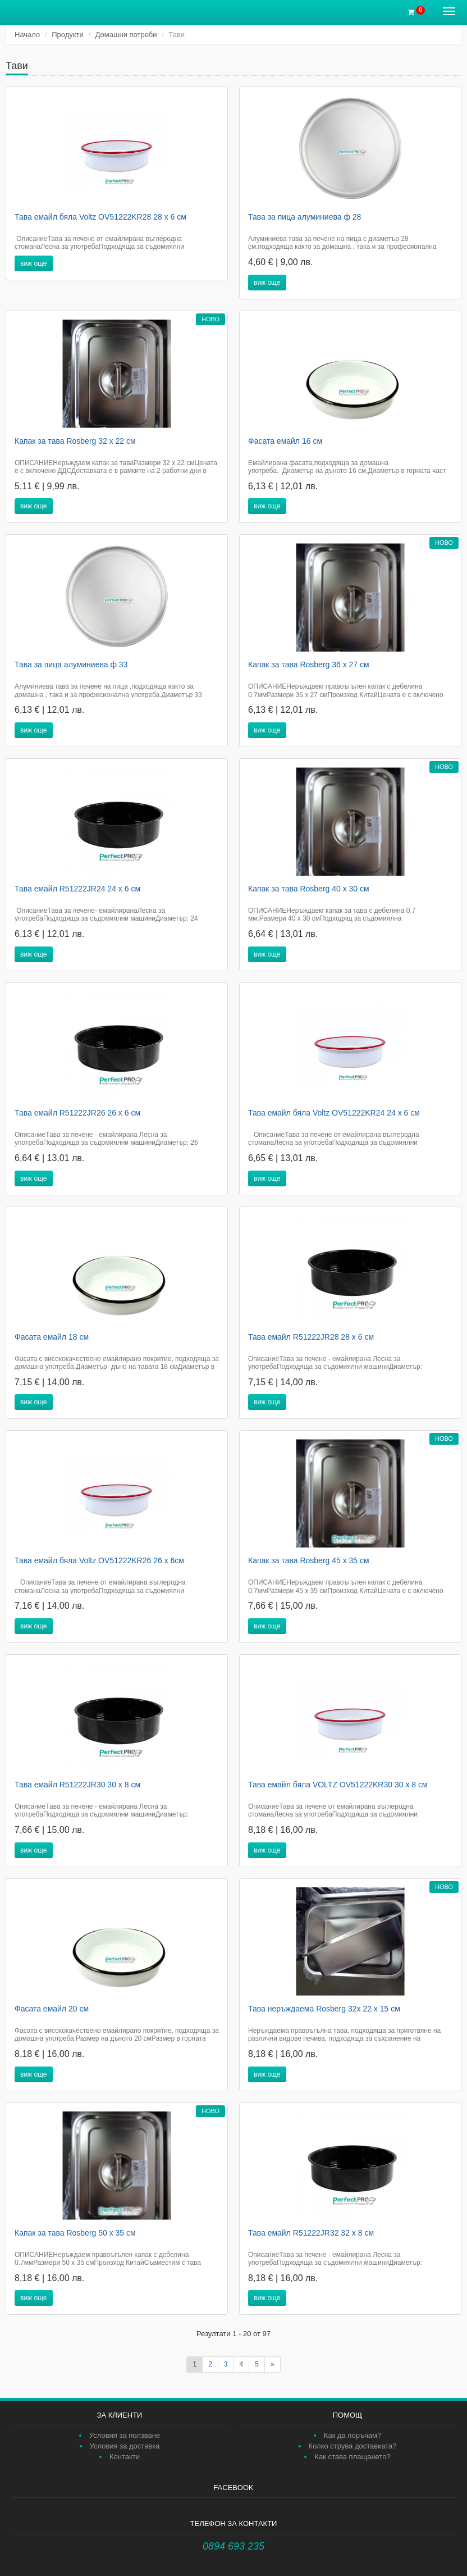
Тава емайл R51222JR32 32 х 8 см (311, 2232)
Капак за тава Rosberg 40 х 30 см (308, 888)
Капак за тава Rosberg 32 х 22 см (75, 440)
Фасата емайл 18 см (52, 1336)
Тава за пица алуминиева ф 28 (304, 216)
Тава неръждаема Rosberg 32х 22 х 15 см (324, 2008)
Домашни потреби (126, 34)
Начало (27, 34)
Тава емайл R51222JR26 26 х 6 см (77, 1112)
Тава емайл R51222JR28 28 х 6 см (311, 1336)
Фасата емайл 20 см (52, 2008)
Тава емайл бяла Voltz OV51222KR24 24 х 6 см (334, 1112)
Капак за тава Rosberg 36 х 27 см (308, 664)
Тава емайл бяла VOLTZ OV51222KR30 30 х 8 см (338, 1784)
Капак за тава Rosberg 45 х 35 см (308, 1560)
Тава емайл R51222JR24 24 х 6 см (77, 888)
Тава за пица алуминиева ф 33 (71, 664)
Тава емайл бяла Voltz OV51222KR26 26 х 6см (99, 1560)
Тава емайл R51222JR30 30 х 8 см (77, 1784)
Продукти (68, 34)
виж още (33, 263)
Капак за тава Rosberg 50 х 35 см (75, 2232)
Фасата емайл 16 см (285, 440)
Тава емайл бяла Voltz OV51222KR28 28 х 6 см (100, 216)
